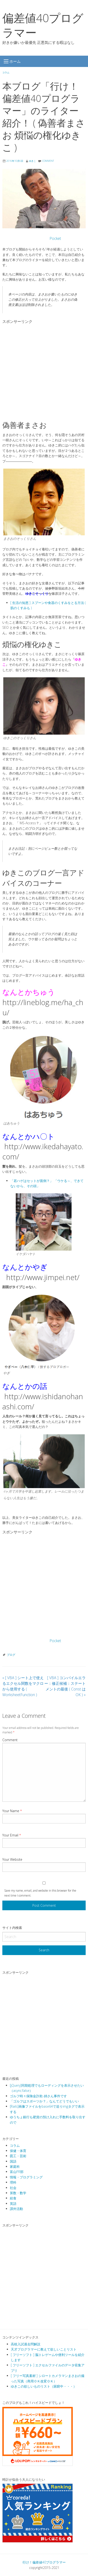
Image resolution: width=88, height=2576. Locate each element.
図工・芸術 (18, 2156)
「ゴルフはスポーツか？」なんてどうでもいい (44, 2101)
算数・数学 (18, 2193)
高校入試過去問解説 (25, 2344)
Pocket (55, 238)
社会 (13, 2187)
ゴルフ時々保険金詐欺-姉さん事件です (38, 2096)
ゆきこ (32, 160)
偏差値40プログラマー (42, 25)
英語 (13, 2203)
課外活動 (16, 2208)
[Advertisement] (44, 370)
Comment (10, 1740)
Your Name (12, 1811)
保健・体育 (18, 2150)
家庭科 (15, 2166)
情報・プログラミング (26, 2177)
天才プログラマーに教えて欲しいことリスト (44, 2349)
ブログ (11, 1655)
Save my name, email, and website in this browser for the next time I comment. (40, 1893)
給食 (13, 2198)
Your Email (11, 1835)
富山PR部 (16, 2171)
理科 (13, 2182)
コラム (5, 72)
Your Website (12, 1859)
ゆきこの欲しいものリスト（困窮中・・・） (44, 2386)
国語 (13, 2161)
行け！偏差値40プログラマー (44, 2562)
